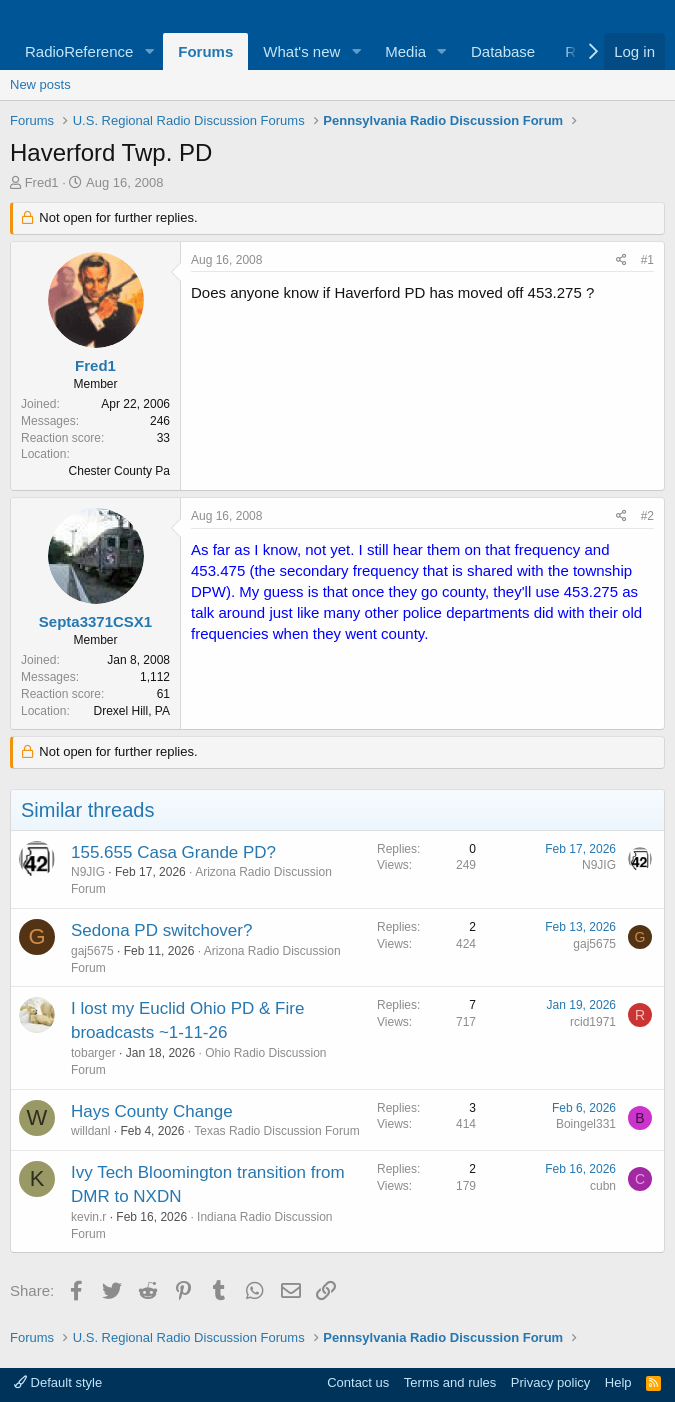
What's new (301, 51)
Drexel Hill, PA (132, 711)
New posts (40, 84)
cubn (603, 1186)
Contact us (358, 1382)
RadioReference (79, 51)
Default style (58, 1382)
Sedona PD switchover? (161, 930)
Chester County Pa (119, 471)
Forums (205, 51)
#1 (647, 260)
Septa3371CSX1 (95, 621)
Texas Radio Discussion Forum (276, 1131)
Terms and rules (450, 1382)
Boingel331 (586, 1124)
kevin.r (88, 1217)
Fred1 (42, 182)
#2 (647, 516)
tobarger (93, 1053)
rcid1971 (593, 1022)
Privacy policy (550, 1382)
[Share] (621, 260)
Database (503, 51)
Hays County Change (152, 1111)
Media (405, 51)
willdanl (90, 1131)
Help (618, 1382)
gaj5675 (92, 951)
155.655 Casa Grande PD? (173, 852)
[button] (149, 51)
